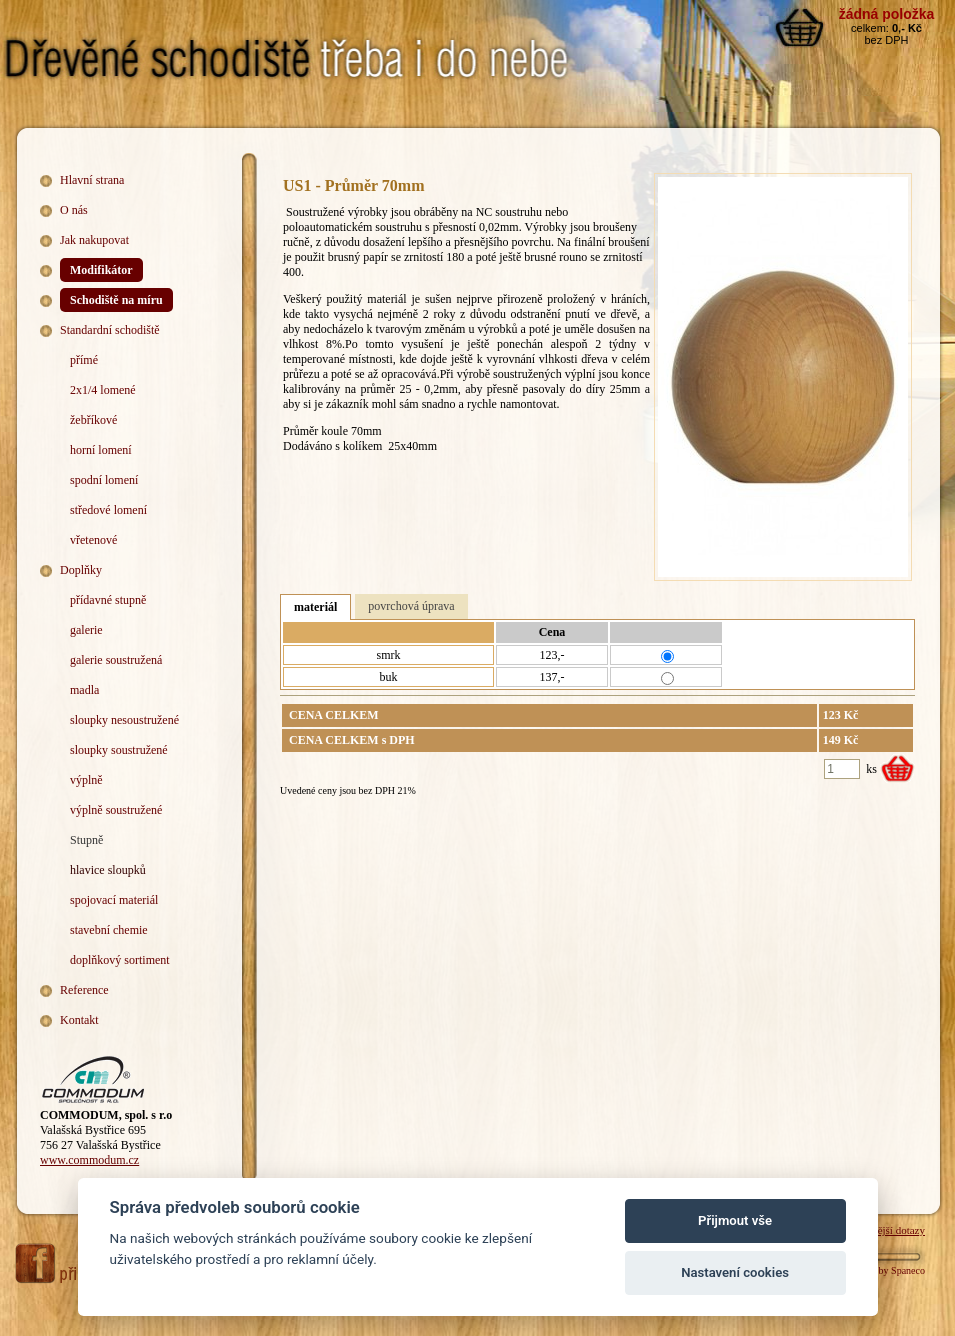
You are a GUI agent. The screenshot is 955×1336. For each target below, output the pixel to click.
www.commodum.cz (89, 1160)
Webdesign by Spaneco (878, 1270)
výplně (86, 780)
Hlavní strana (92, 180)
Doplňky (81, 570)
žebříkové (93, 420)
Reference (84, 990)
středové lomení (108, 510)
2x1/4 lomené (103, 390)
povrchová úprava (411, 606)
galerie (86, 630)
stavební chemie (109, 930)
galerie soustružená (116, 660)
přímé (84, 360)
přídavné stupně (108, 600)
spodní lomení (104, 480)
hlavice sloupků (108, 870)
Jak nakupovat (94, 240)
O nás (74, 210)
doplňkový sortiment (120, 960)
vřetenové (93, 540)
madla (84, 690)
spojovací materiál (114, 900)
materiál (315, 607)
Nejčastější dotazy (885, 1230)
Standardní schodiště (110, 330)
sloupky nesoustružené (124, 720)
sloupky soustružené (119, 750)
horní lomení (101, 450)
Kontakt (79, 1020)
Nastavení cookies (735, 1272)
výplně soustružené (116, 810)
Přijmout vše (735, 1220)
